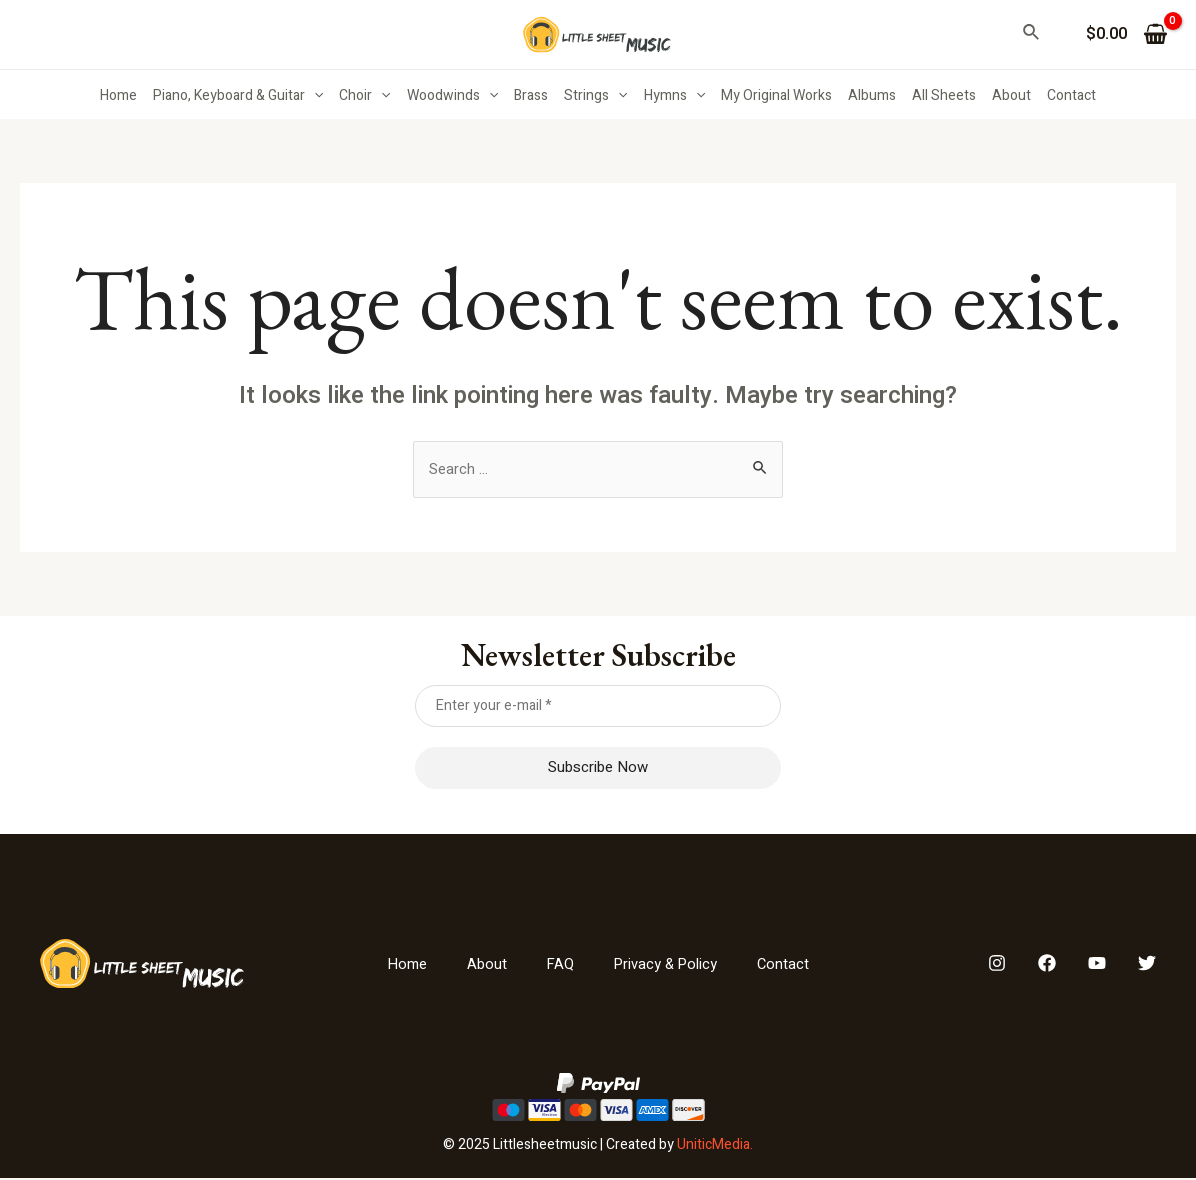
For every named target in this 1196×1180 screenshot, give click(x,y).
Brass (531, 95)
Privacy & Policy (668, 966)
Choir (364, 96)
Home (118, 95)
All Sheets (944, 95)
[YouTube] (1097, 966)
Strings (595, 96)
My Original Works (776, 95)
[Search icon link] (1032, 34)
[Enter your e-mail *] (598, 708)
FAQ (557, 966)
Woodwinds (452, 96)
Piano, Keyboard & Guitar (238, 96)
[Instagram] (997, 966)
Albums (872, 95)
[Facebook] (1047, 966)
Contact (1071, 95)
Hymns (674, 96)
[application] (314, 96)
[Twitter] (1147, 966)
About (1011, 95)
